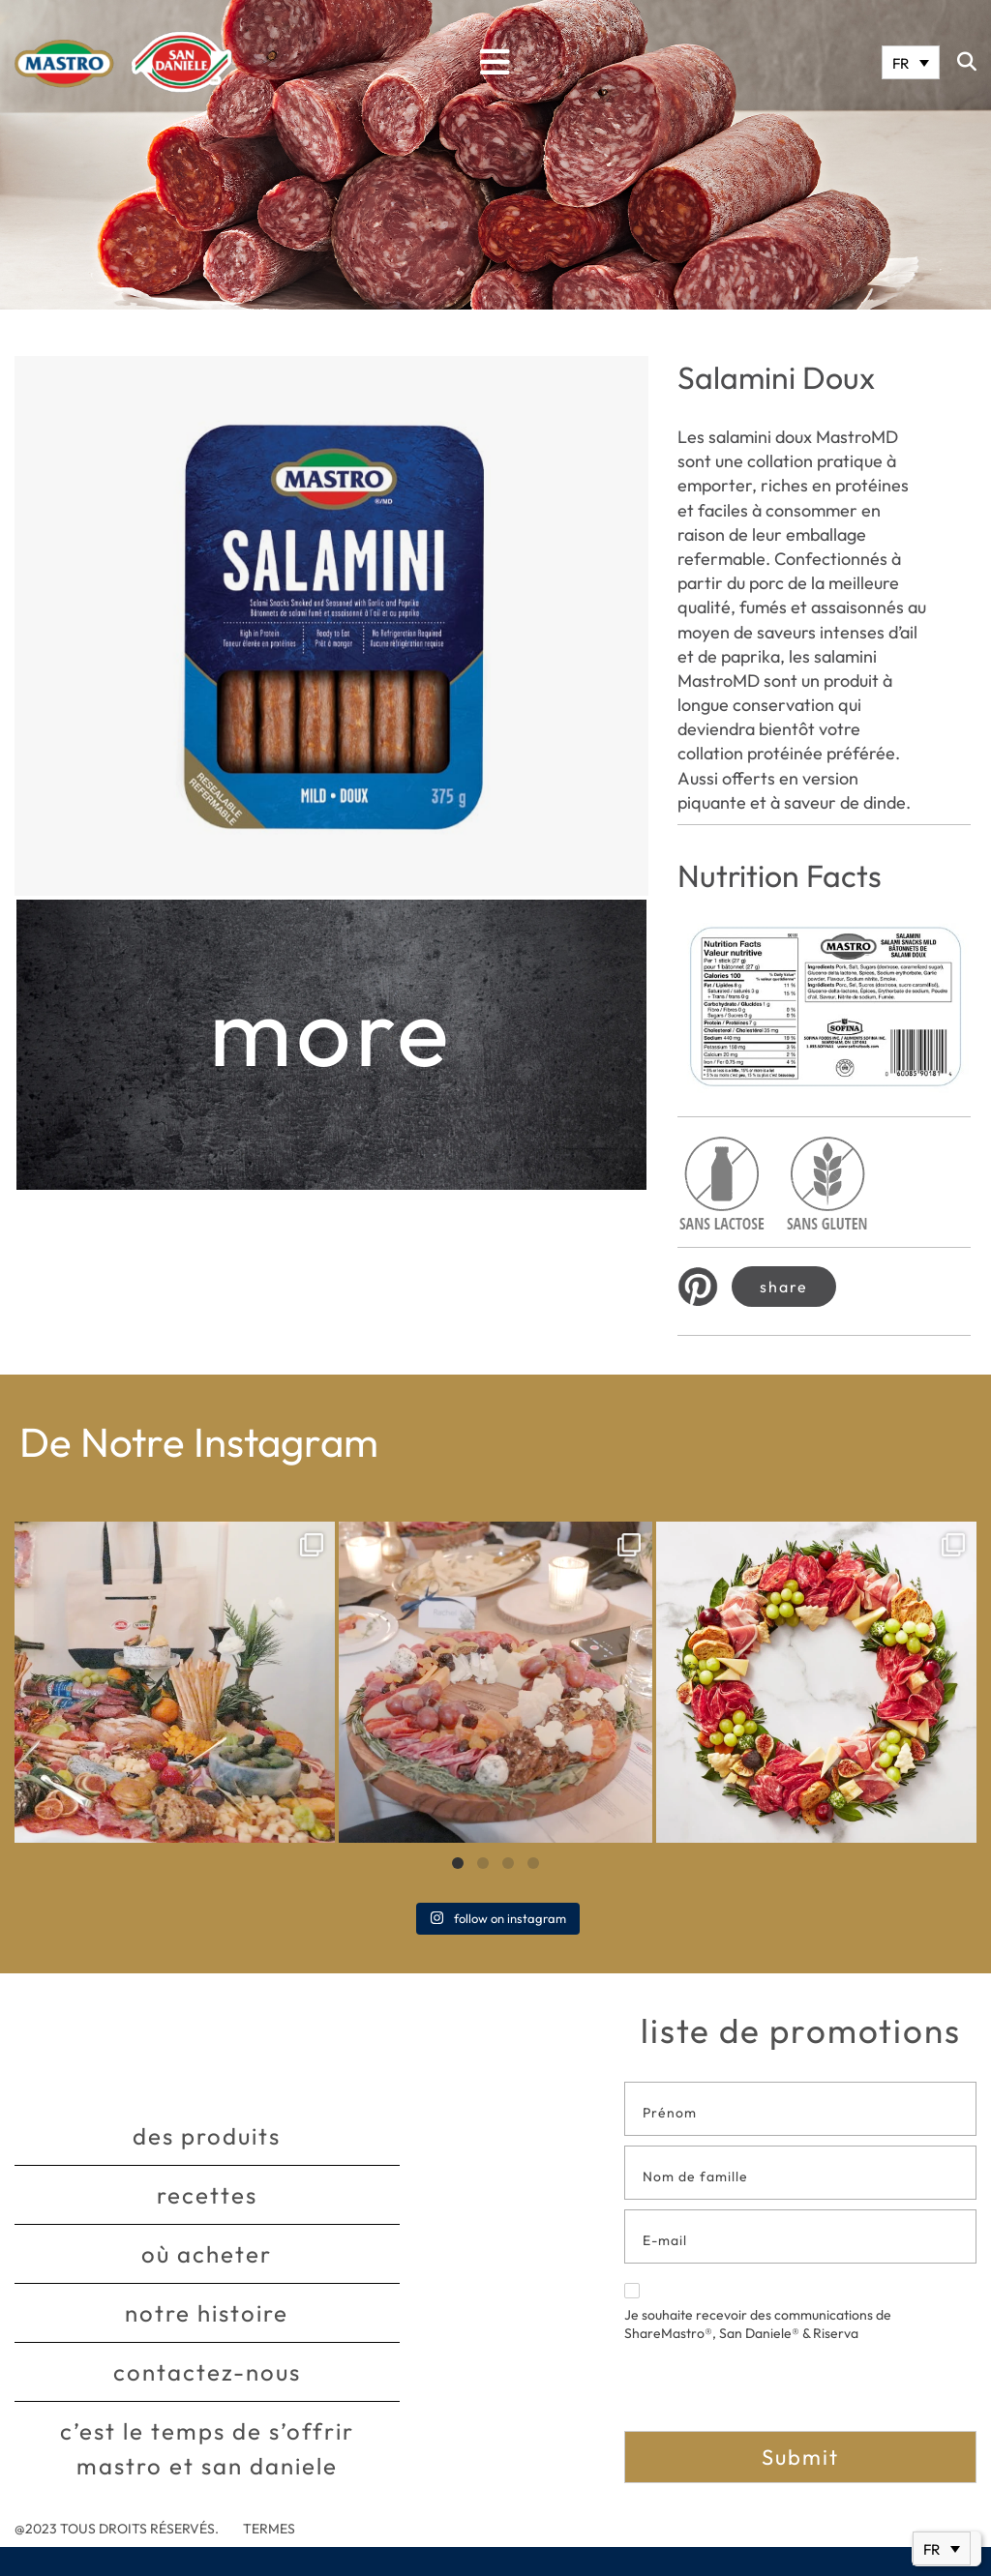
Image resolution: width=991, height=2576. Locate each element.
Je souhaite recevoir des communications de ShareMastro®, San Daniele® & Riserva (757, 2313)
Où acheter (206, 2253)
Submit (800, 2457)
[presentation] (771, 2393)
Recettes (207, 2194)
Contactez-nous (207, 2371)
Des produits (207, 2135)
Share (784, 1286)
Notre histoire (206, 2312)
